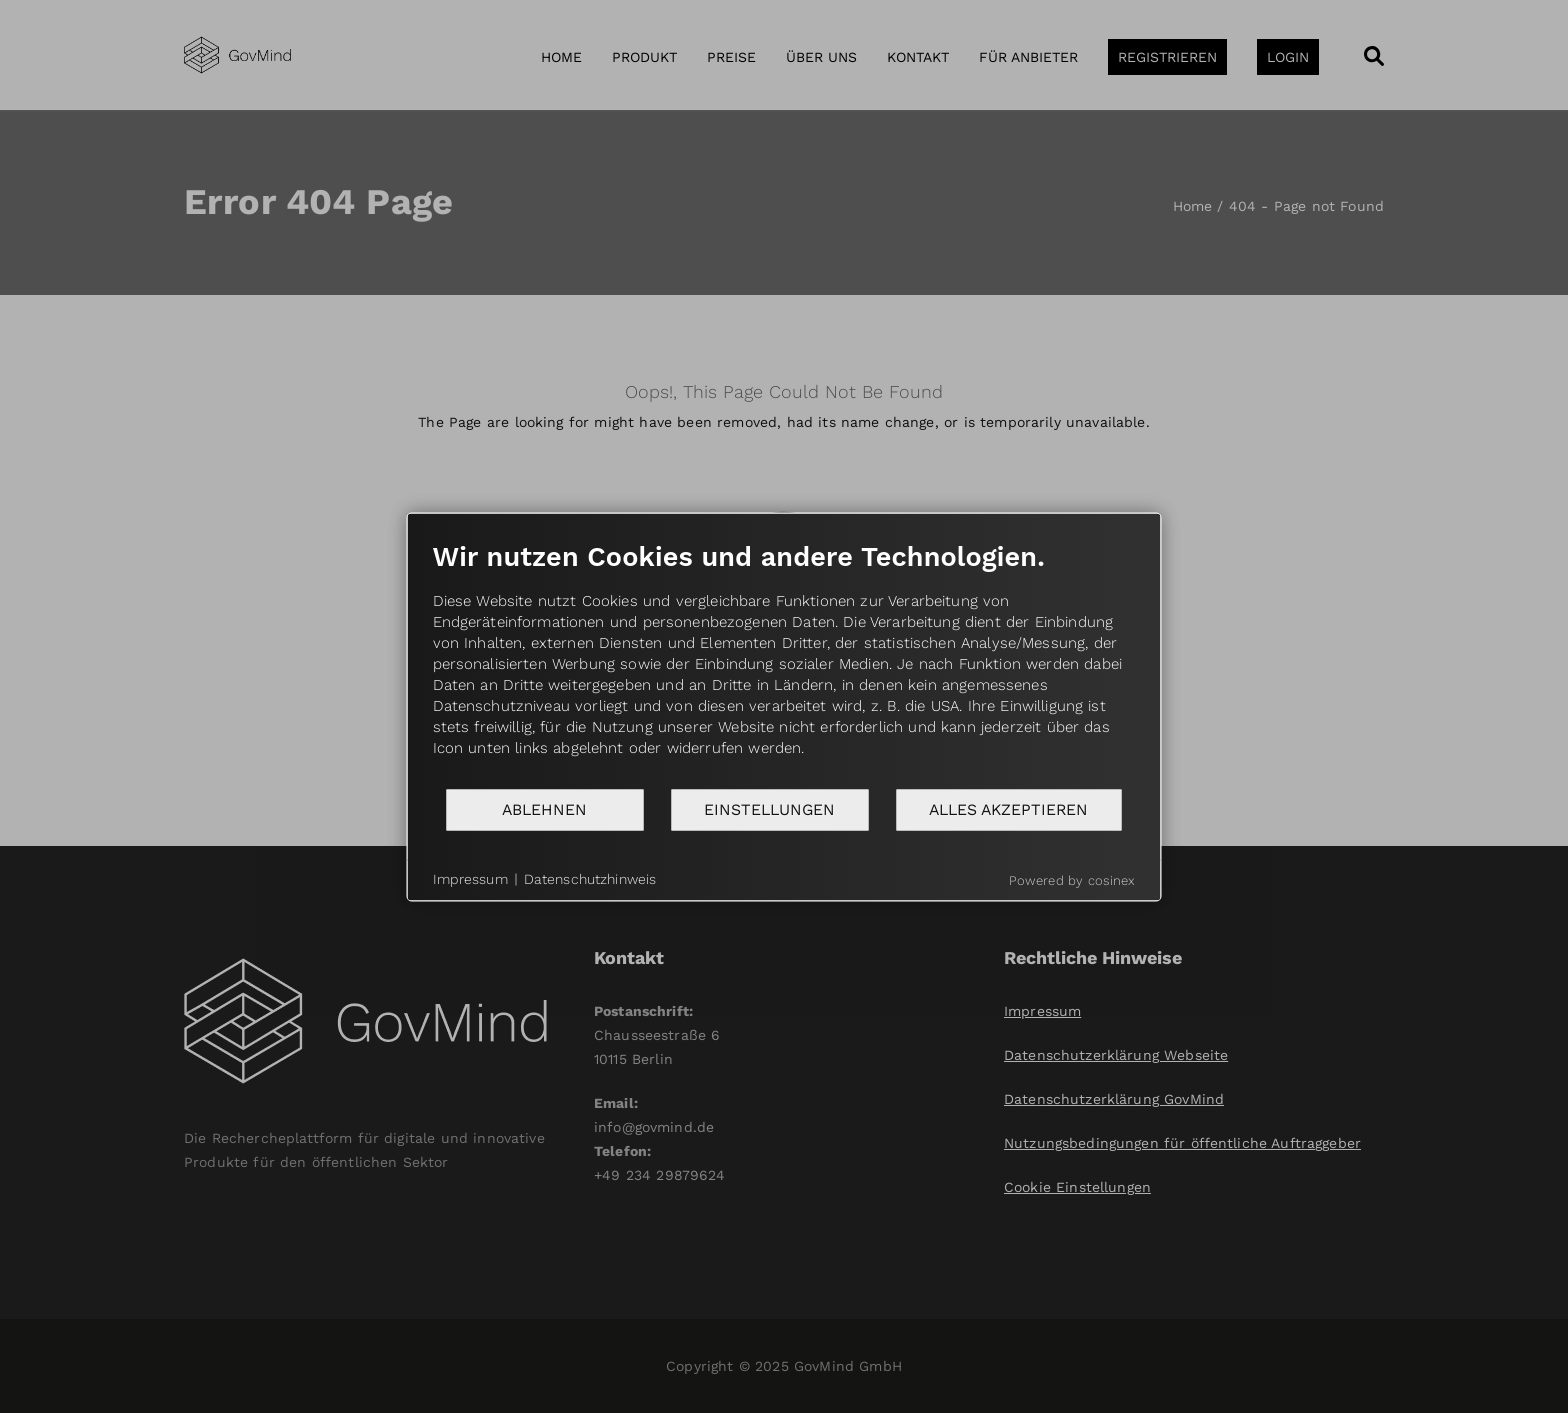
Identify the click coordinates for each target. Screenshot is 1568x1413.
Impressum (470, 879)
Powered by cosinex (1072, 879)
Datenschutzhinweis (590, 879)
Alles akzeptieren (1008, 809)
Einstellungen (769, 809)
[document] (784, 663)
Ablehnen (544, 809)
